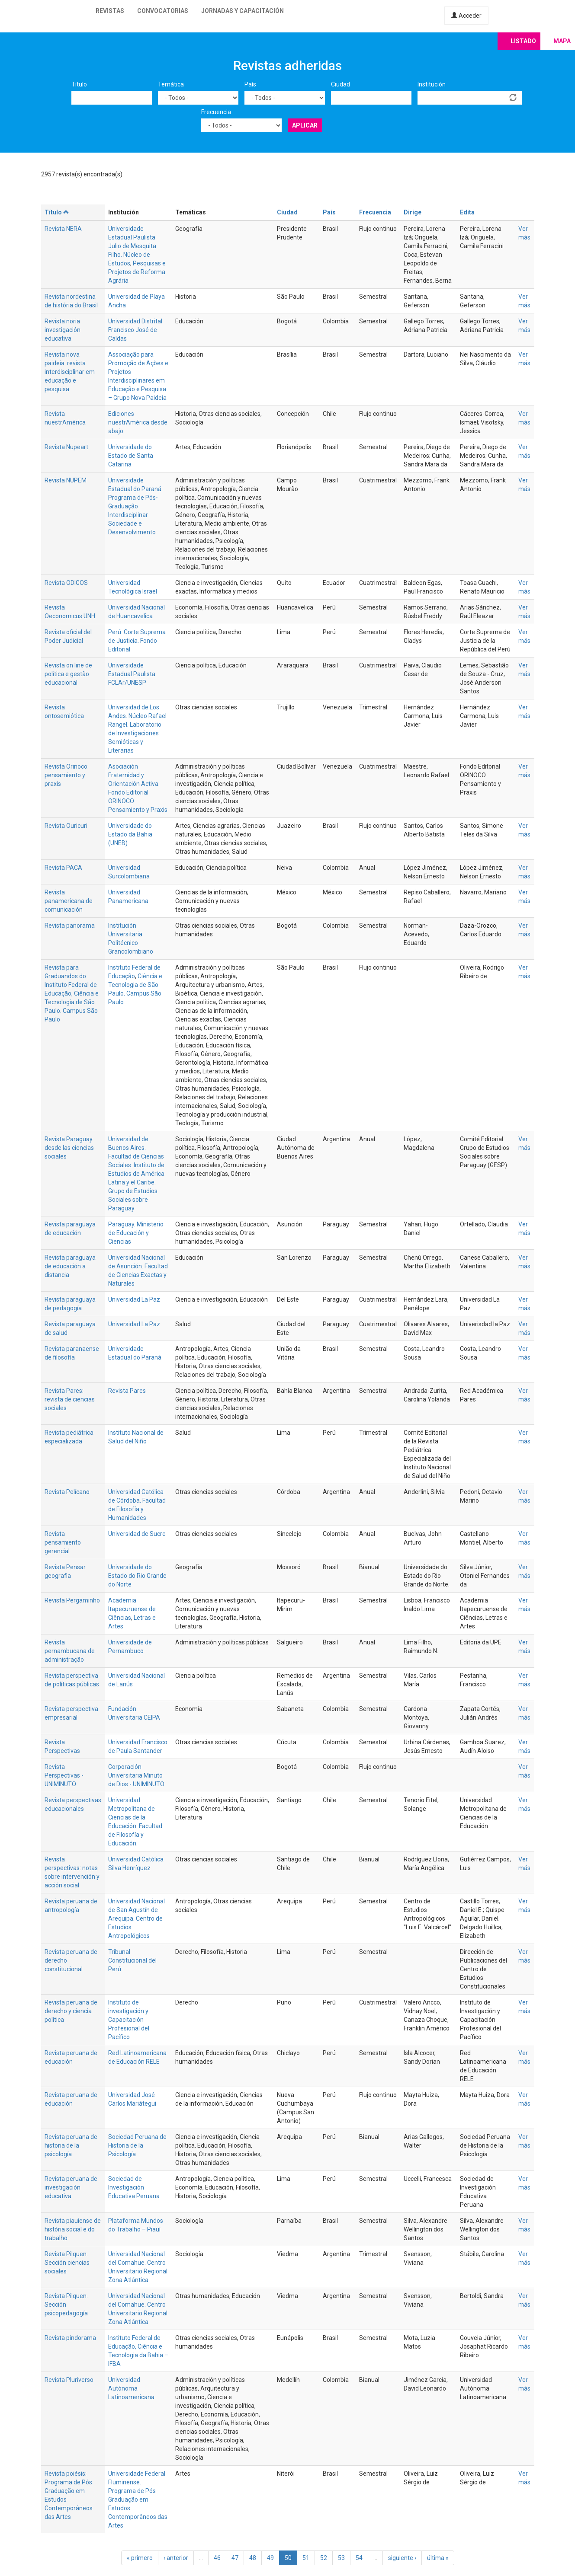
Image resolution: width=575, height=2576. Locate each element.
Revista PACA (63, 867)
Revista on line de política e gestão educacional (68, 674)
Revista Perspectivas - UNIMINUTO (64, 1775)
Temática (171, 84)
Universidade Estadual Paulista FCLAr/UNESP (131, 674)
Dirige (412, 212)
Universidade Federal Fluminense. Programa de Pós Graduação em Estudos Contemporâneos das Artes (137, 2499)
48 (252, 2557)
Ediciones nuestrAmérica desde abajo (137, 422)
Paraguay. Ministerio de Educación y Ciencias (136, 1233)
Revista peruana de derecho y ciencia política (71, 2011)
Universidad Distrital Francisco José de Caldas (135, 330)
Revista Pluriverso (69, 2379)
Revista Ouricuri (66, 825)
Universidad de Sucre (137, 1533)
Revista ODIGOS (66, 582)
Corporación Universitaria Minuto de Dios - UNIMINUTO (136, 1775)
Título (79, 84)
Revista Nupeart (66, 447)
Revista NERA (63, 228)
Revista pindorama (70, 2337)
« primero (140, 2557)
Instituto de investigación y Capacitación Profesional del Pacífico (128, 2019)
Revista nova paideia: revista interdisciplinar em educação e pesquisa (70, 372)
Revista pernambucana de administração (70, 1651)
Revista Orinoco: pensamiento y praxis (67, 775)
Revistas (110, 10)
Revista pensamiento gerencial (63, 1542)
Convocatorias (162, 10)
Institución (432, 84)
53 (341, 2557)
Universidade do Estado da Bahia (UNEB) (130, 834)
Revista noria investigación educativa (62, 330)
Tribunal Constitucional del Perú (132, 1960)
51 (305, 2557)
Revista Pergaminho (72, 1600)
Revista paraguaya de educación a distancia (70, 1266)
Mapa (562, 41)
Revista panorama (70, 925)
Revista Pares (127, 1390)
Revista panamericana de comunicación (69, 901)
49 (270, 2557)
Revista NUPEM (66, 480)
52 (323, 2557)
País (250, 84)
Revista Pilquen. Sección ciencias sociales (67, 2262)
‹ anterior (176, 2557)
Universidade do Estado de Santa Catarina (130, 456)
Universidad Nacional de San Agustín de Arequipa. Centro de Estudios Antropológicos (136, 1918)
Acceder (466, 15)
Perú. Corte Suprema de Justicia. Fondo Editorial (137, 641)
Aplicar (305, 125)
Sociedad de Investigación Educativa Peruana (134, 2187)
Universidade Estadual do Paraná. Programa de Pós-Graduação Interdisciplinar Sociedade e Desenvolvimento (135, 506)
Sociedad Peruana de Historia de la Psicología (137, 2145)
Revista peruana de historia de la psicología (71, 2145)
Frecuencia (216, 112)
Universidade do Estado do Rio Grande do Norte (137, 1576)
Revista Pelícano (67, 1491)
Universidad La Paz (134, 1299)
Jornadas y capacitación (242, 10)
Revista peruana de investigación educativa (71, 2187)
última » (438, 2557)
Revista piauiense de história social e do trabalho (73, 2229)
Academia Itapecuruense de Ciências (132, 1609)
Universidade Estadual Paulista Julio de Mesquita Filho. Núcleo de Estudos (132, 246)
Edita (467, 212)
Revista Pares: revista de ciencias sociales (70, 1399)
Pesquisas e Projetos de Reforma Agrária (137, 272)
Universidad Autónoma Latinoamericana (131, 2388)
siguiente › (402, 2557)
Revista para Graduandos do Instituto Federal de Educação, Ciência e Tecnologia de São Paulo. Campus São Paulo (72, 993)
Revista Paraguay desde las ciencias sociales (69, 1148)
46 (217, 2557)
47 (234, 2557)
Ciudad (340, 84)
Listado (523, 41)
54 (359, 2557)
